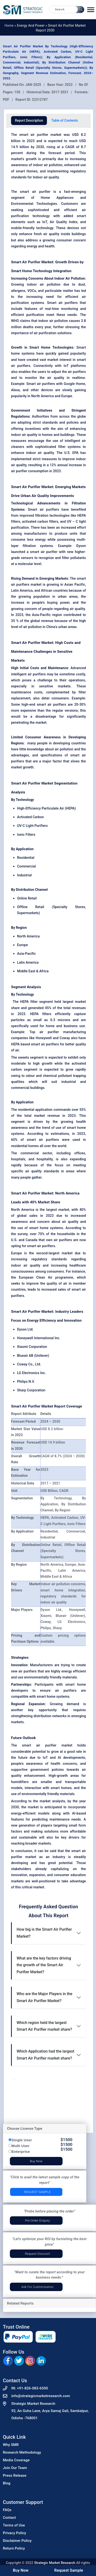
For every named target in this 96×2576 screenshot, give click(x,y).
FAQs (7, 2510)
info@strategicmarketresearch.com (40, 2396)
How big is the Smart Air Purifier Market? (44, 1933)
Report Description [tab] (29, 120)
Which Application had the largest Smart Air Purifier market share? (45, 2055)
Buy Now (36, 2161)
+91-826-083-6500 (32, 2388)
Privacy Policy (14, 2533)
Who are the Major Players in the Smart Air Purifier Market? (44, 1997)
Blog (6, 2483)
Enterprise (21, 2151)
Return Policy (14, 2548)
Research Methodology (22, 2452)
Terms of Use (14, 2525)
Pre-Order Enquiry (37, 2220)
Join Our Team (15, 2468)
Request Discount (37, 2254)
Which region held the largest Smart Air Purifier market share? (44, 2026)
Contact (9, 2517)
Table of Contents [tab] (64, 120)
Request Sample (37, 2192)
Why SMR (11, 2445)
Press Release (14, 2475)
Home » (11, 25)
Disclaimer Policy (17, 2540)
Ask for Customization (37, 2287)
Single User (22, 2140)
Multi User (21, 2146)
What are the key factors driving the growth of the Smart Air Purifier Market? (44, 1965)
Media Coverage (16, 2460)
